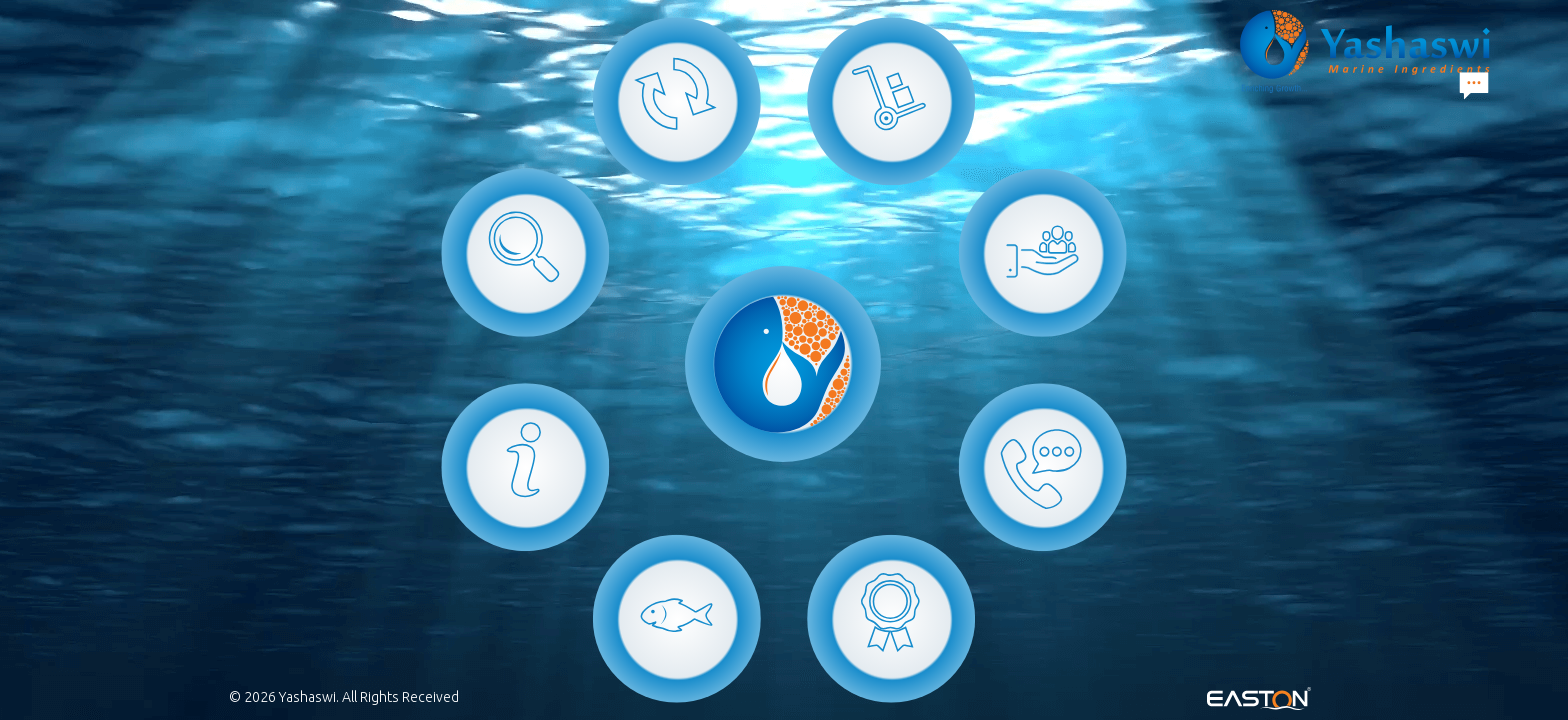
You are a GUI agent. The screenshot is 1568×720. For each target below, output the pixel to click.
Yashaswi (307, 697)
